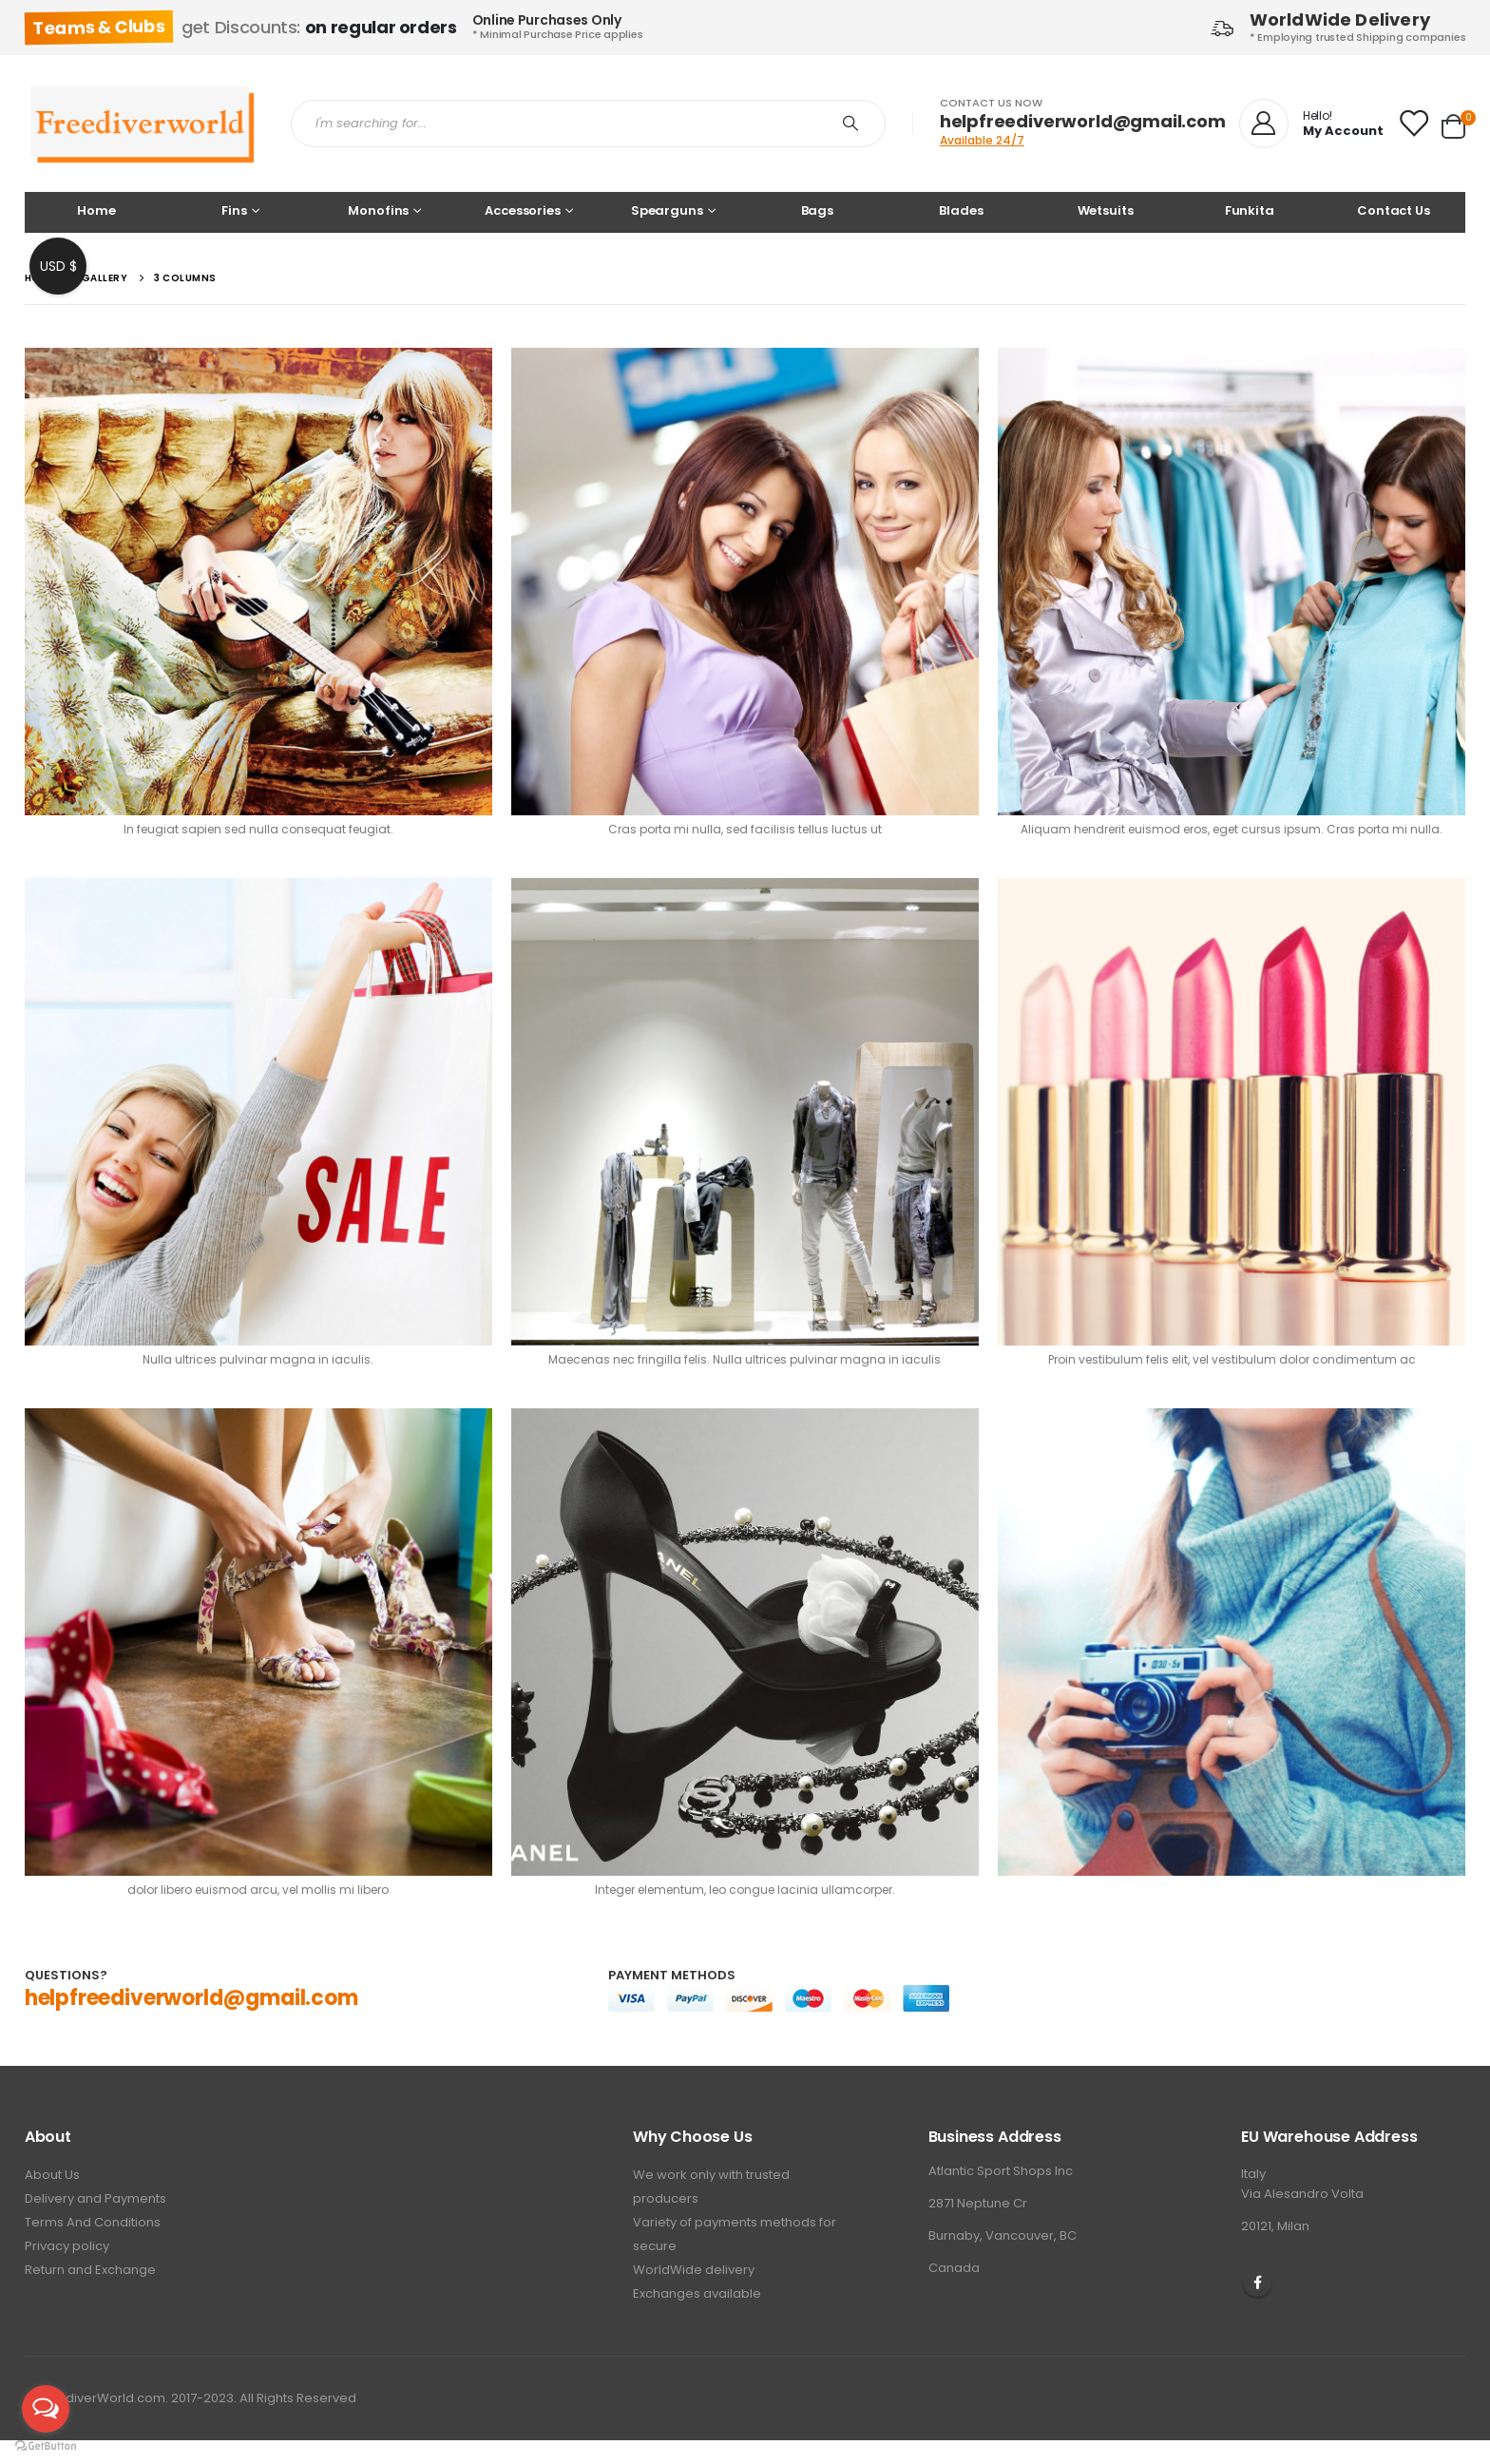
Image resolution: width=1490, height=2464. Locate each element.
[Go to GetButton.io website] (45, 2445)
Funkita (1249, 210)
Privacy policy (67, 2246)
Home (96, 210)
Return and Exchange (90, 2270)
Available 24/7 (982, 140)
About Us (52, 2175)
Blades (961, 210)
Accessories (523, 210)
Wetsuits (1106, 210)
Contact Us (1393, 210)
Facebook (1257, 2282)
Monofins (378, 210)
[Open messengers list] (45, 2409)
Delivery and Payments (95, 2198)
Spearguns (667, 210)
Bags (817, 210)
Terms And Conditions (93, 2222)
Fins (233, 210)
